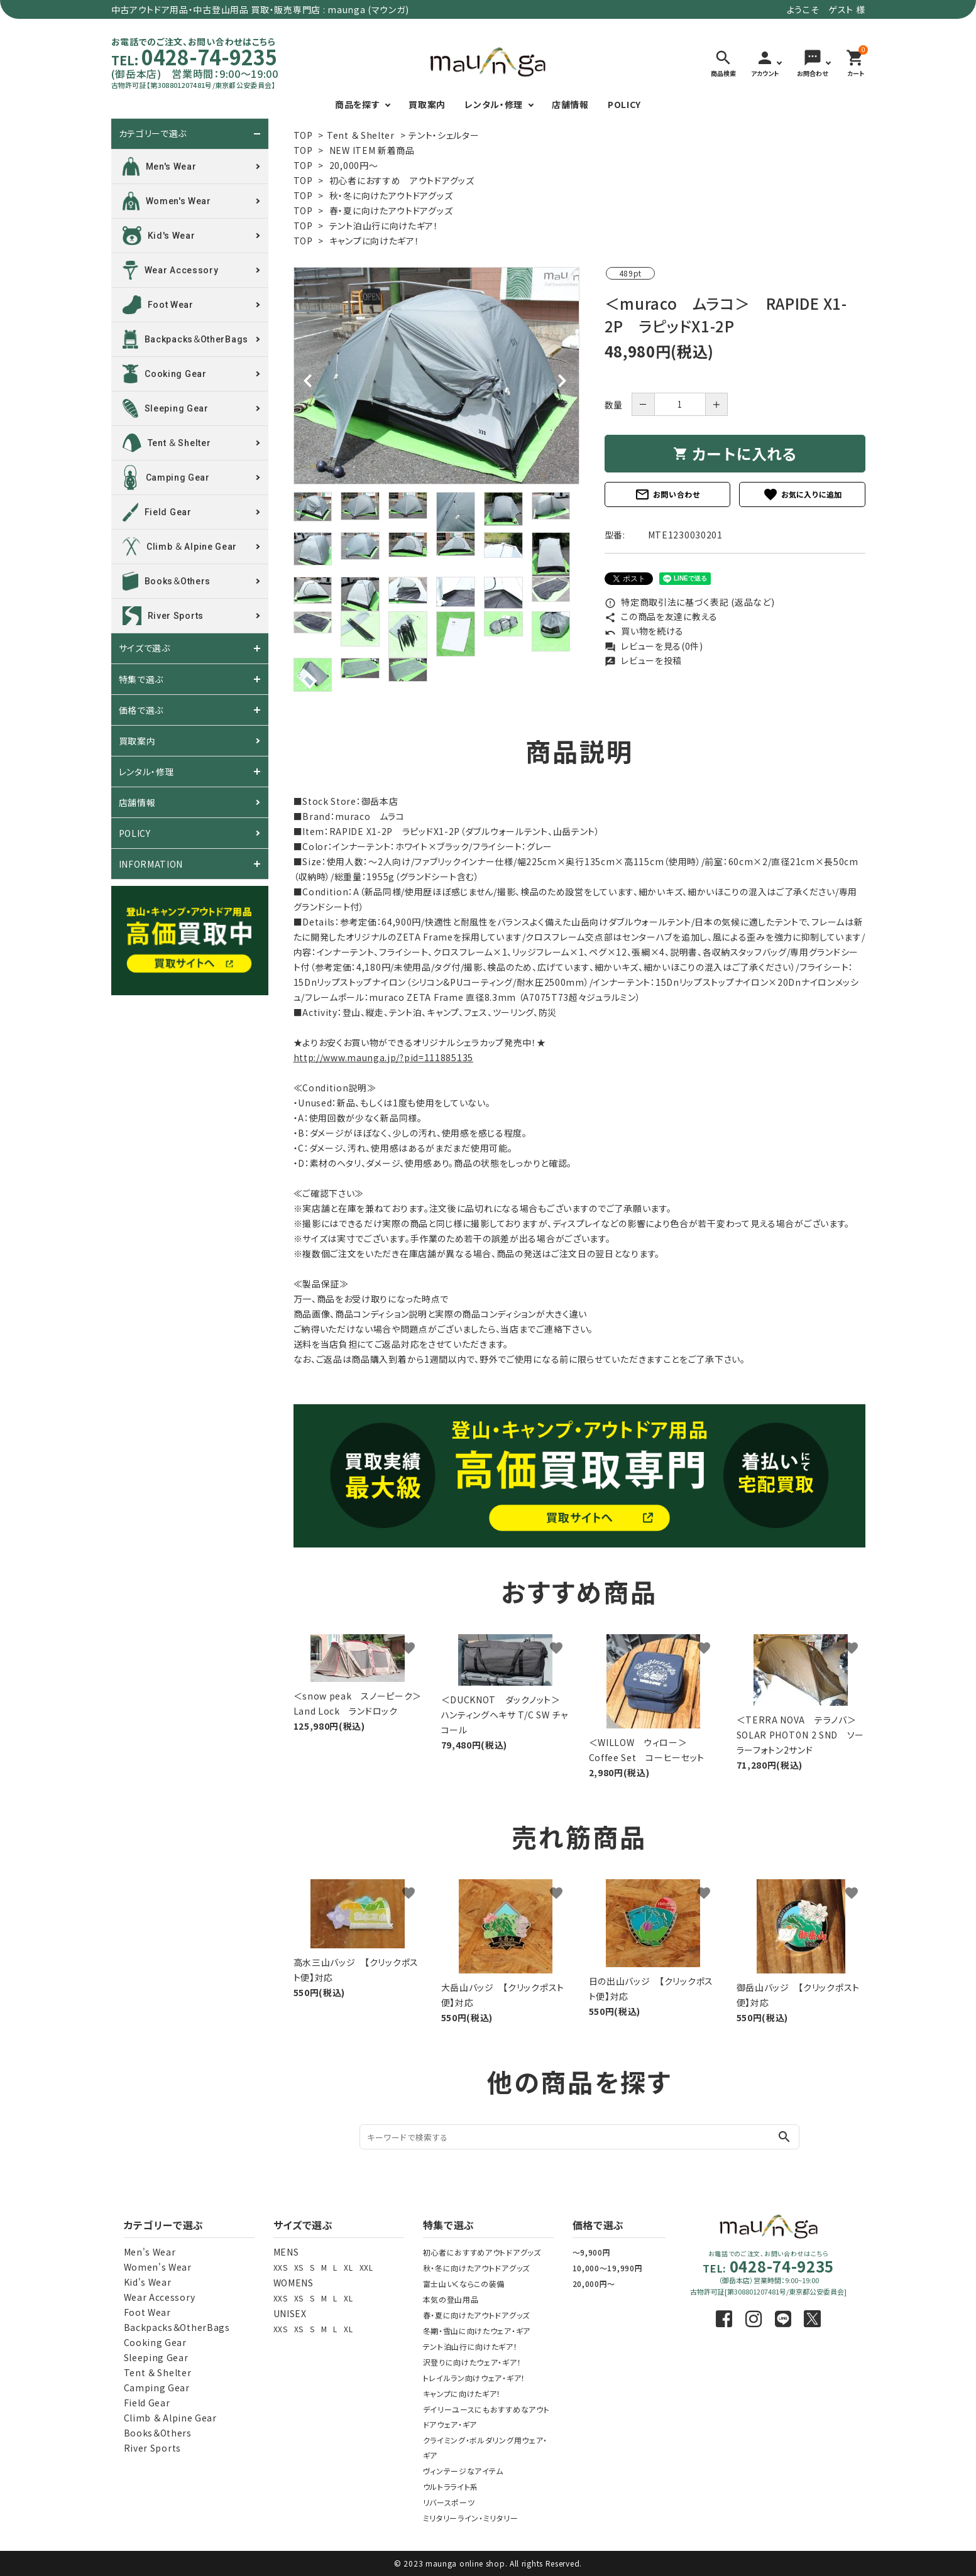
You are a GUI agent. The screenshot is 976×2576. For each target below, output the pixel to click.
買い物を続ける (644, 631)
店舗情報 (570, 104)
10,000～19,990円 (608, 2267)
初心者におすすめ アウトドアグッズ (401, 180)
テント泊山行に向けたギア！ (384, 225)
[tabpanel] (436, 375)
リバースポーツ (449, 2502)
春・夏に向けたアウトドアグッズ (391, 210)
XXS (280, 2267)
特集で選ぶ (141, 679)
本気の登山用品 (451, 2299)
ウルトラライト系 (451, 2486)
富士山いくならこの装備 (464, 2283)
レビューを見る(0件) (654, 646)
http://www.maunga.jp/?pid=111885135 (383, 1057)
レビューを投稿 (644, 660)
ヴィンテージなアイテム (463, 2470)
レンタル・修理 (493, 104)
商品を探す (357, 104)
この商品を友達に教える (661, 616)
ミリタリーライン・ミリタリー (470, 2518)
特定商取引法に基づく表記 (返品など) (690, 602)
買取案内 (427, 104)
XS (299, 2267)
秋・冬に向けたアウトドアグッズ (391, 195)
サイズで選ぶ (144, 648)
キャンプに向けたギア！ (374, 240)
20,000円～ (353, 165)
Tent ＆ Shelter (361, 135)
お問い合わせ (667, 494)
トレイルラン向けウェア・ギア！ (474, 2377)
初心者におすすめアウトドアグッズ (482, 2252)
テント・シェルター (443, 135)
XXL (366, 2267)
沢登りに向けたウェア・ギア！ (472, 2362)
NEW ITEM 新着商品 (372, 150)
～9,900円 (592, 2252)
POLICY (624, 104)
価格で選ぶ (141, 710)
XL (348, 2267)
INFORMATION (151, 864)
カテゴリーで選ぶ (153, 134)
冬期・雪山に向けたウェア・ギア (477, 2330)
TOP (303, 135)
